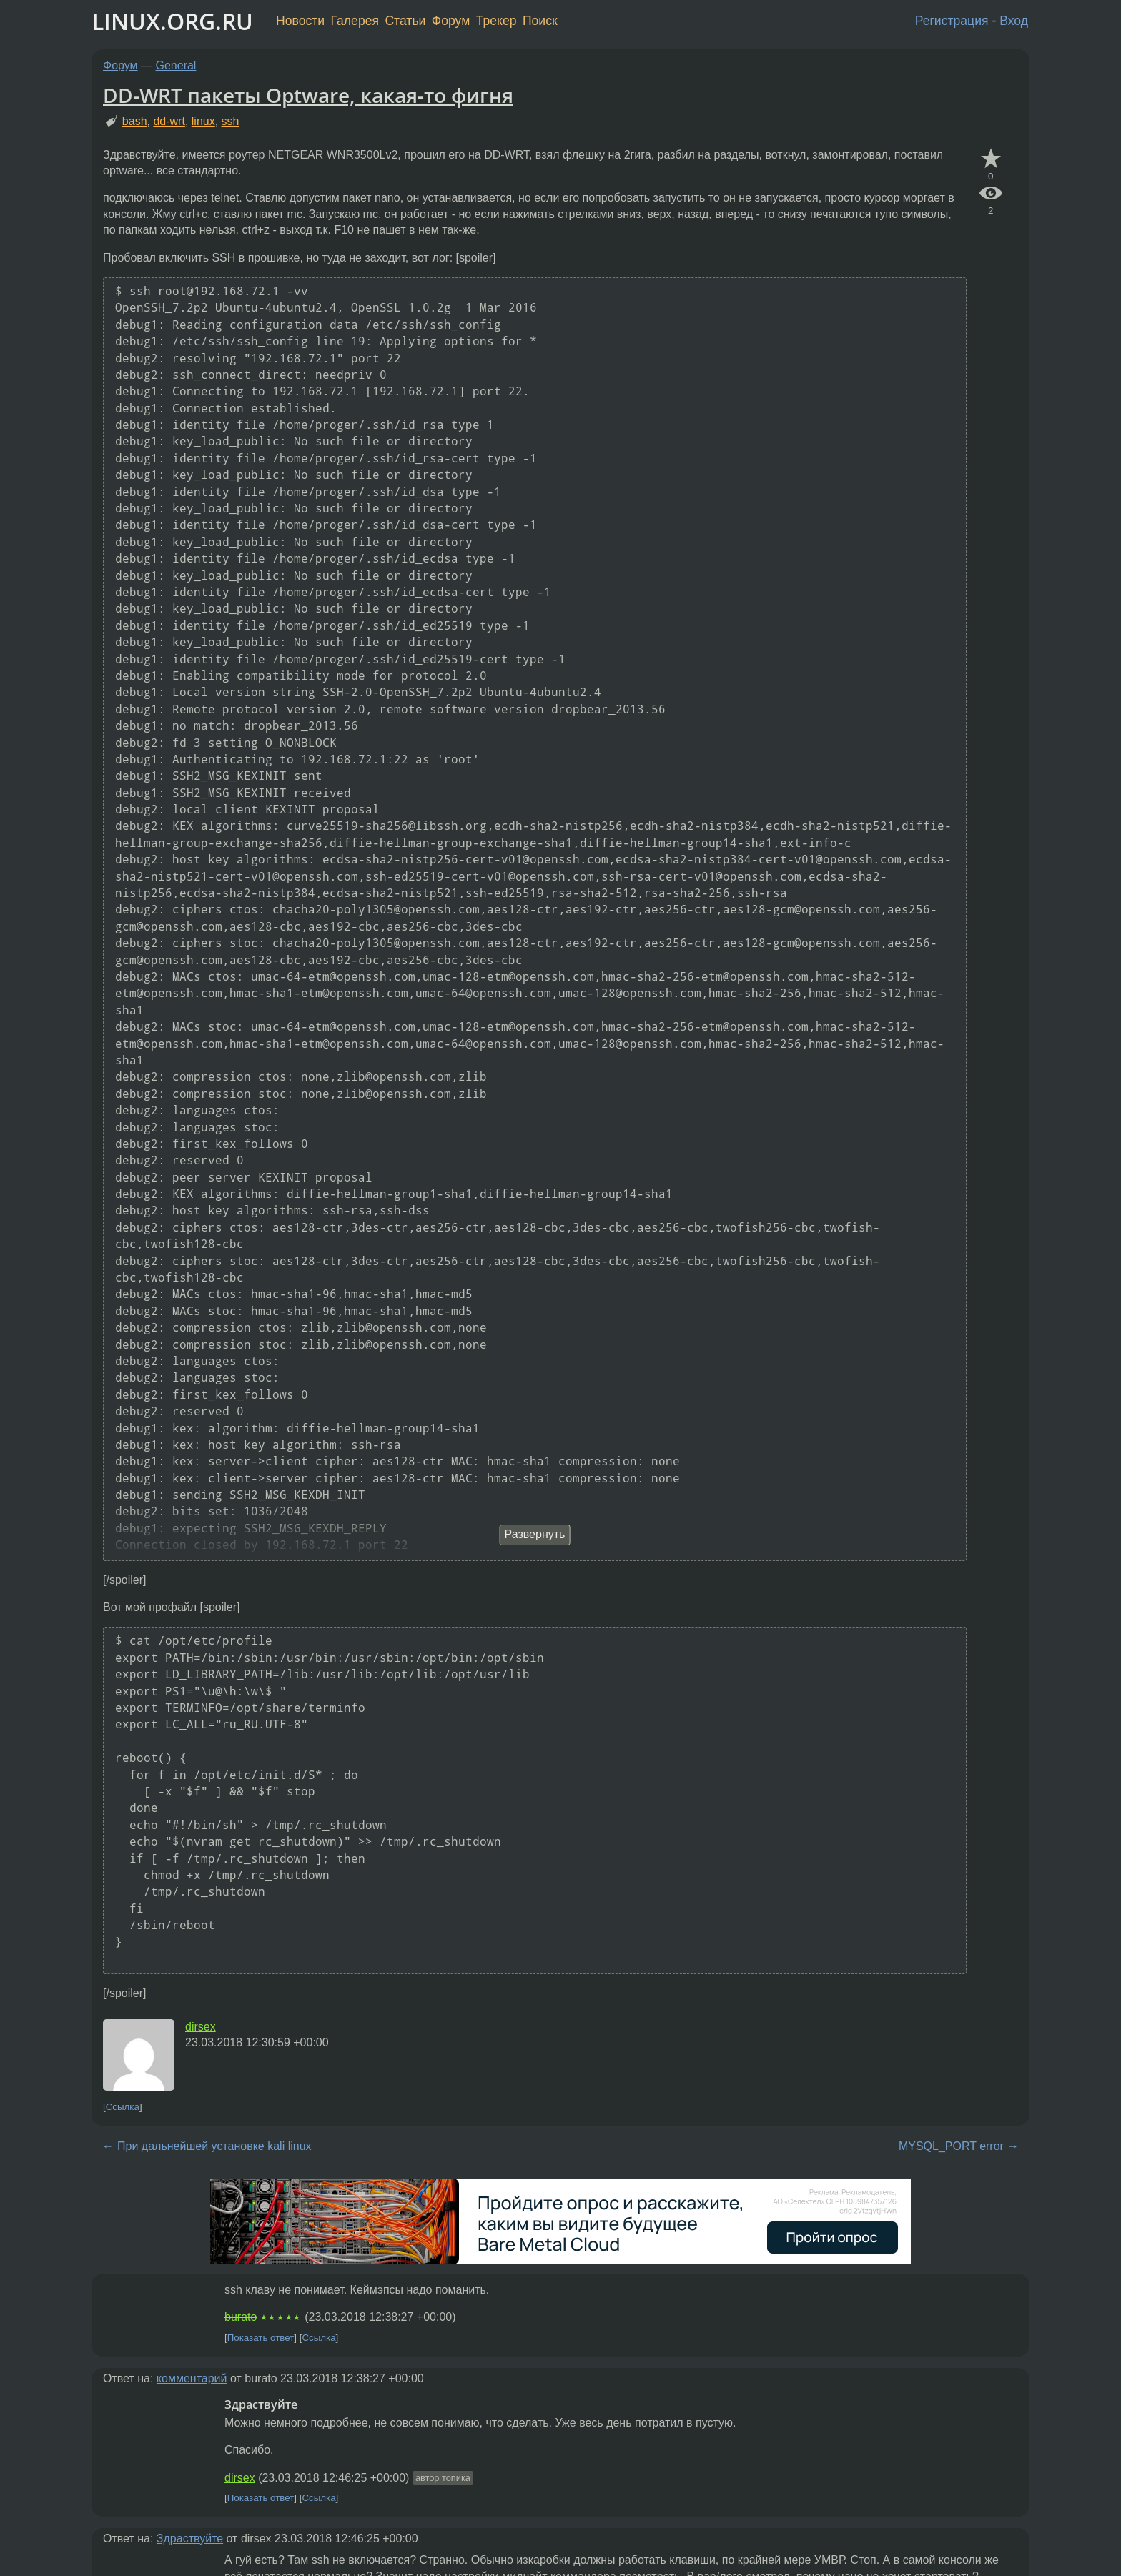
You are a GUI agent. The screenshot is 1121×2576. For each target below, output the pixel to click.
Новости (300, 21)
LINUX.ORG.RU (172, 21)
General (176, 65)
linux (203, 121)
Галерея (355, 21)
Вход (1013, 21)
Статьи (405, 21)
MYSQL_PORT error (951, 2146)
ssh (230, 121)
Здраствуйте (190, 2538)
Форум (451, 21)
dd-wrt (168, 121)
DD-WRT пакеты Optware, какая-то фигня (308, 95)
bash (134, 121)
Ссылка (122, 2106)
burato (240, 2317)
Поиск (540, 21)
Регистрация (952, 21)
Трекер (496, 21)
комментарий (192, 2378)
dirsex (200, 2027)
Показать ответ (261, 2337)
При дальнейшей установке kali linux (214, 2146)
